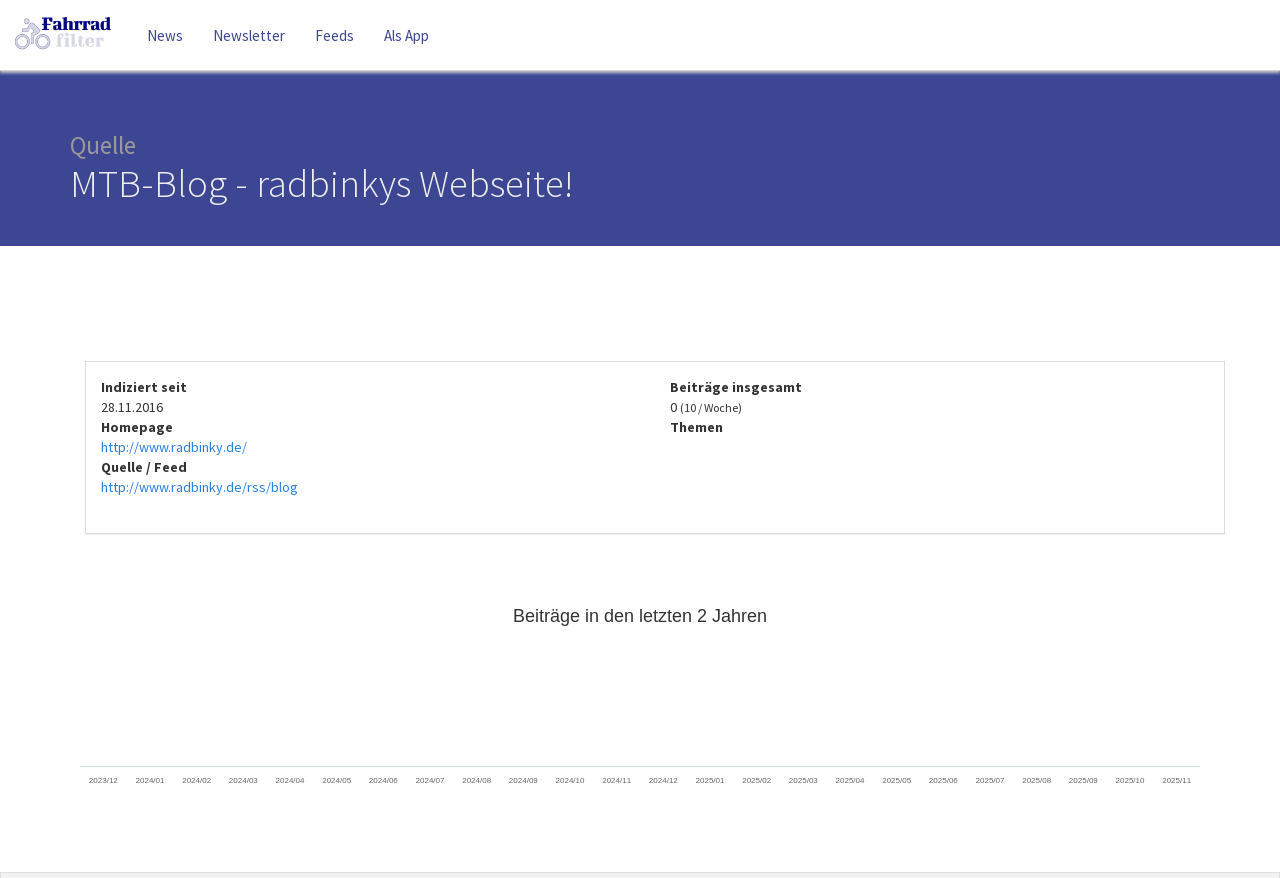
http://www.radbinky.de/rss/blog (199, 487)
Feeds (334, 35)
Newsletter (249, 35)
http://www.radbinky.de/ (174, 447)
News (165, 35)
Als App (406, 35)
